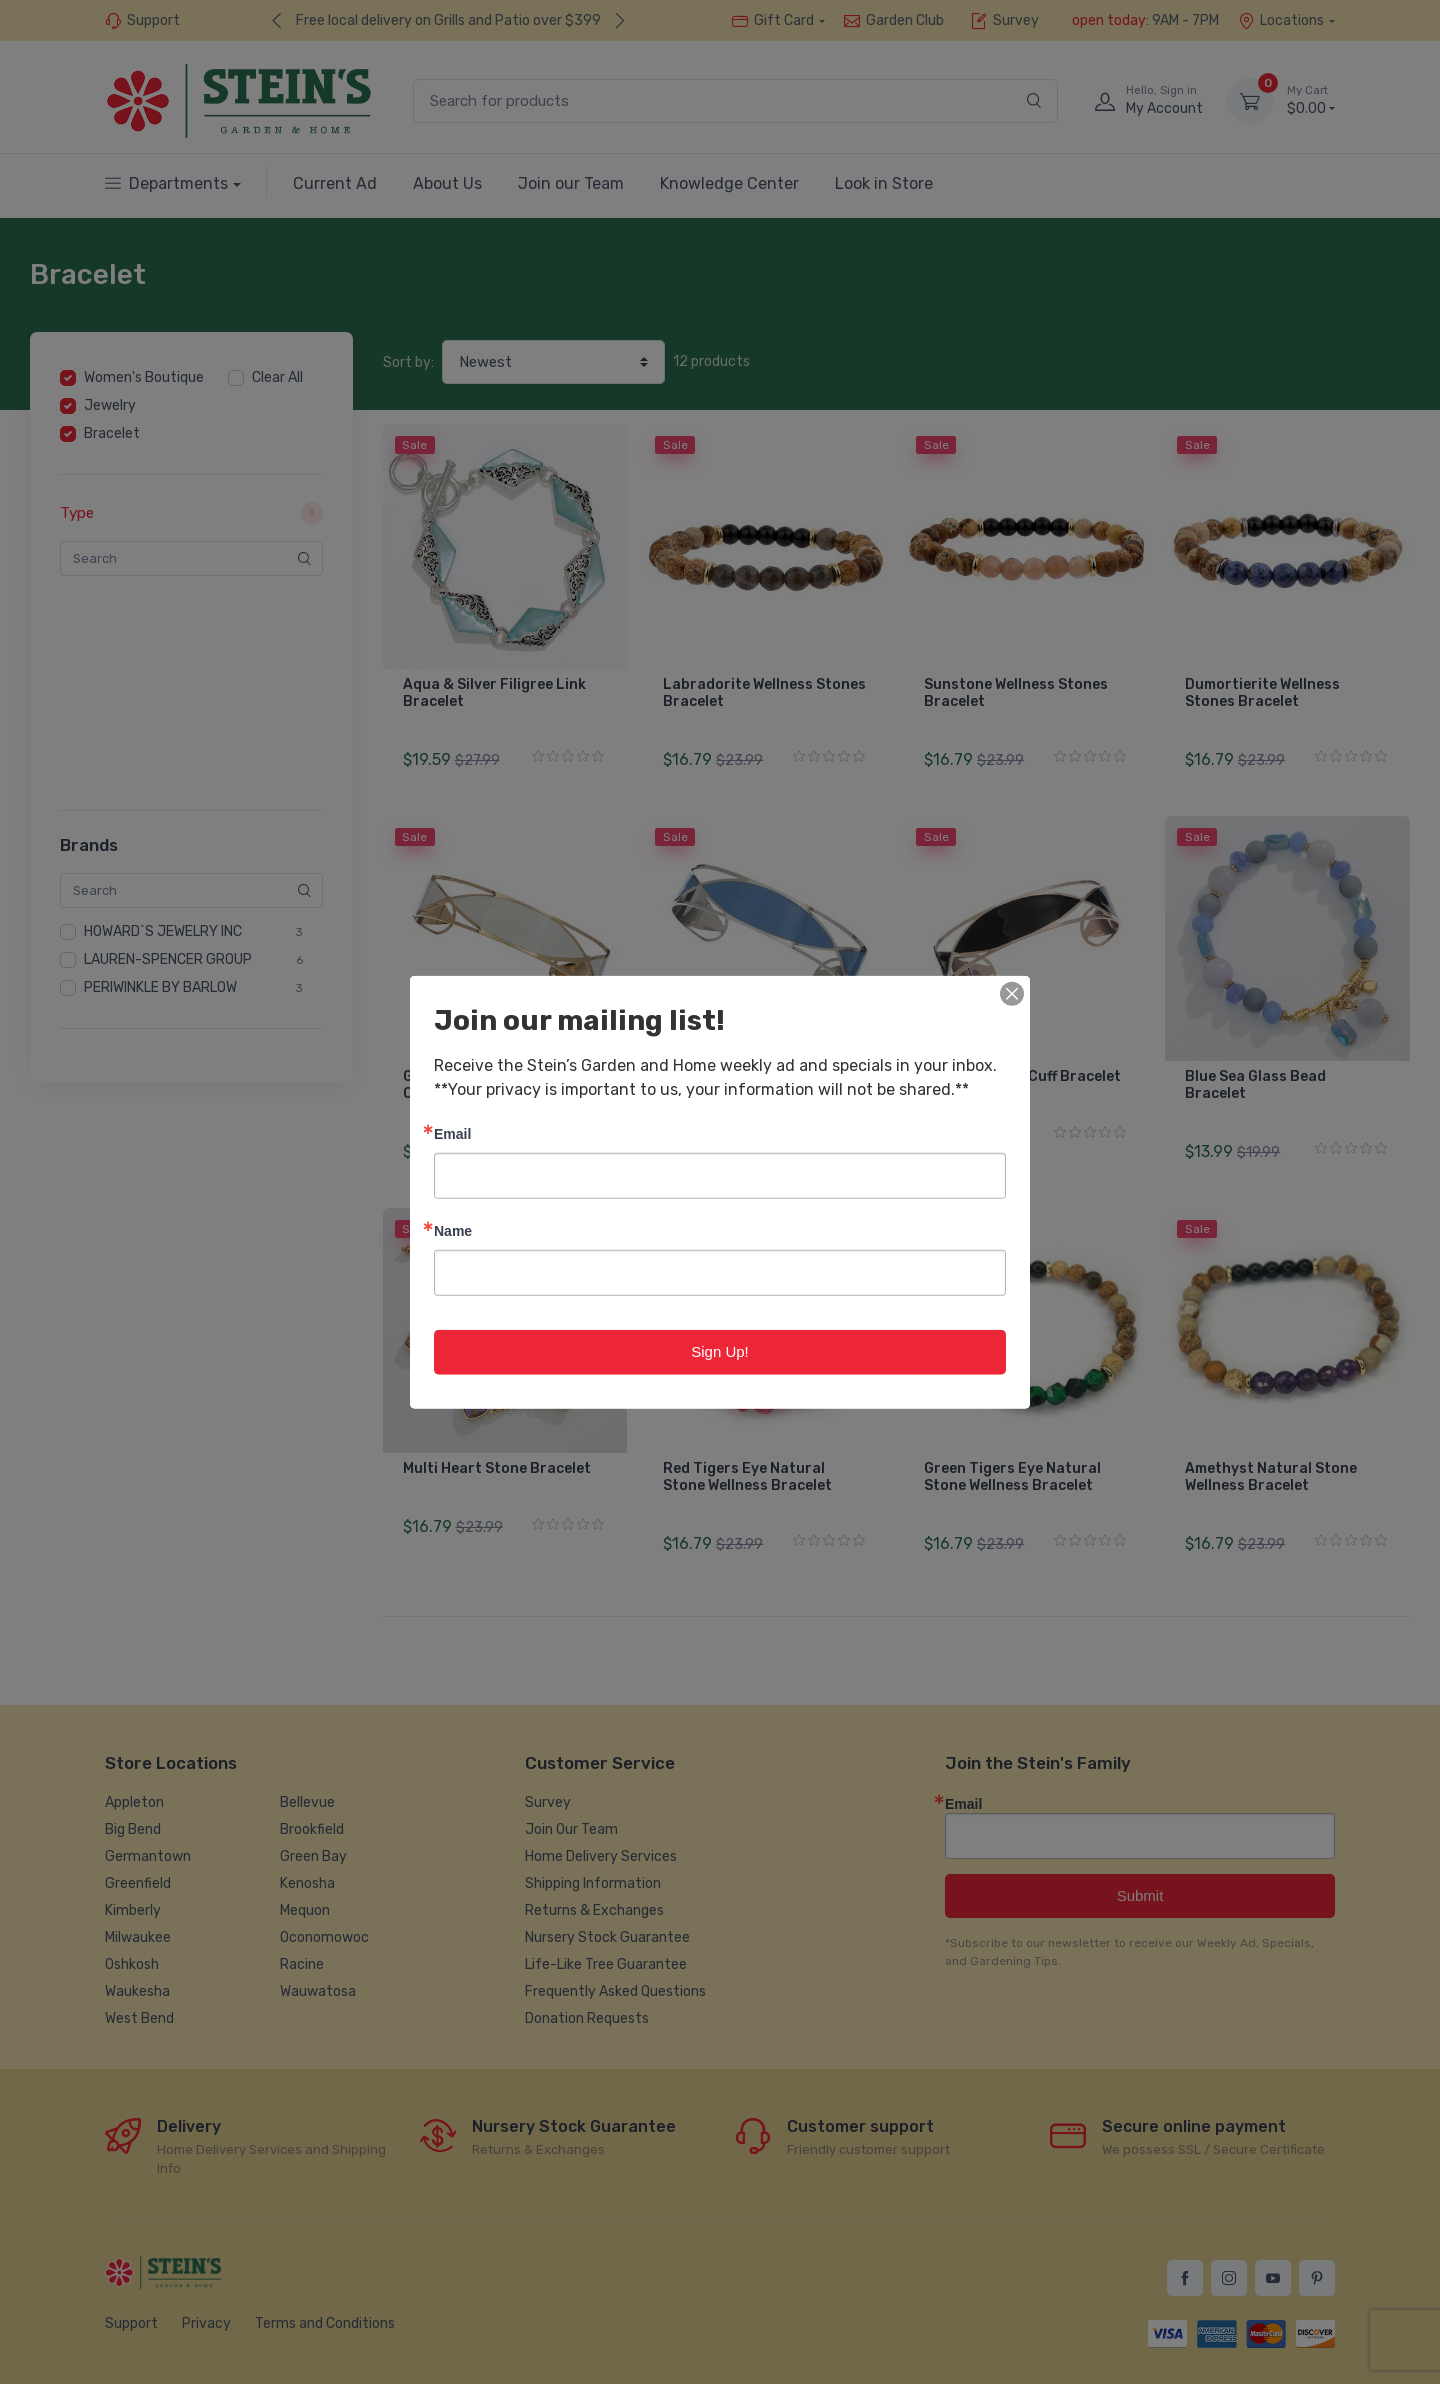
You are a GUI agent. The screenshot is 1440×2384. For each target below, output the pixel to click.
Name (453, 1230)
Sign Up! (720, 1351)
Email (452, 1133)
